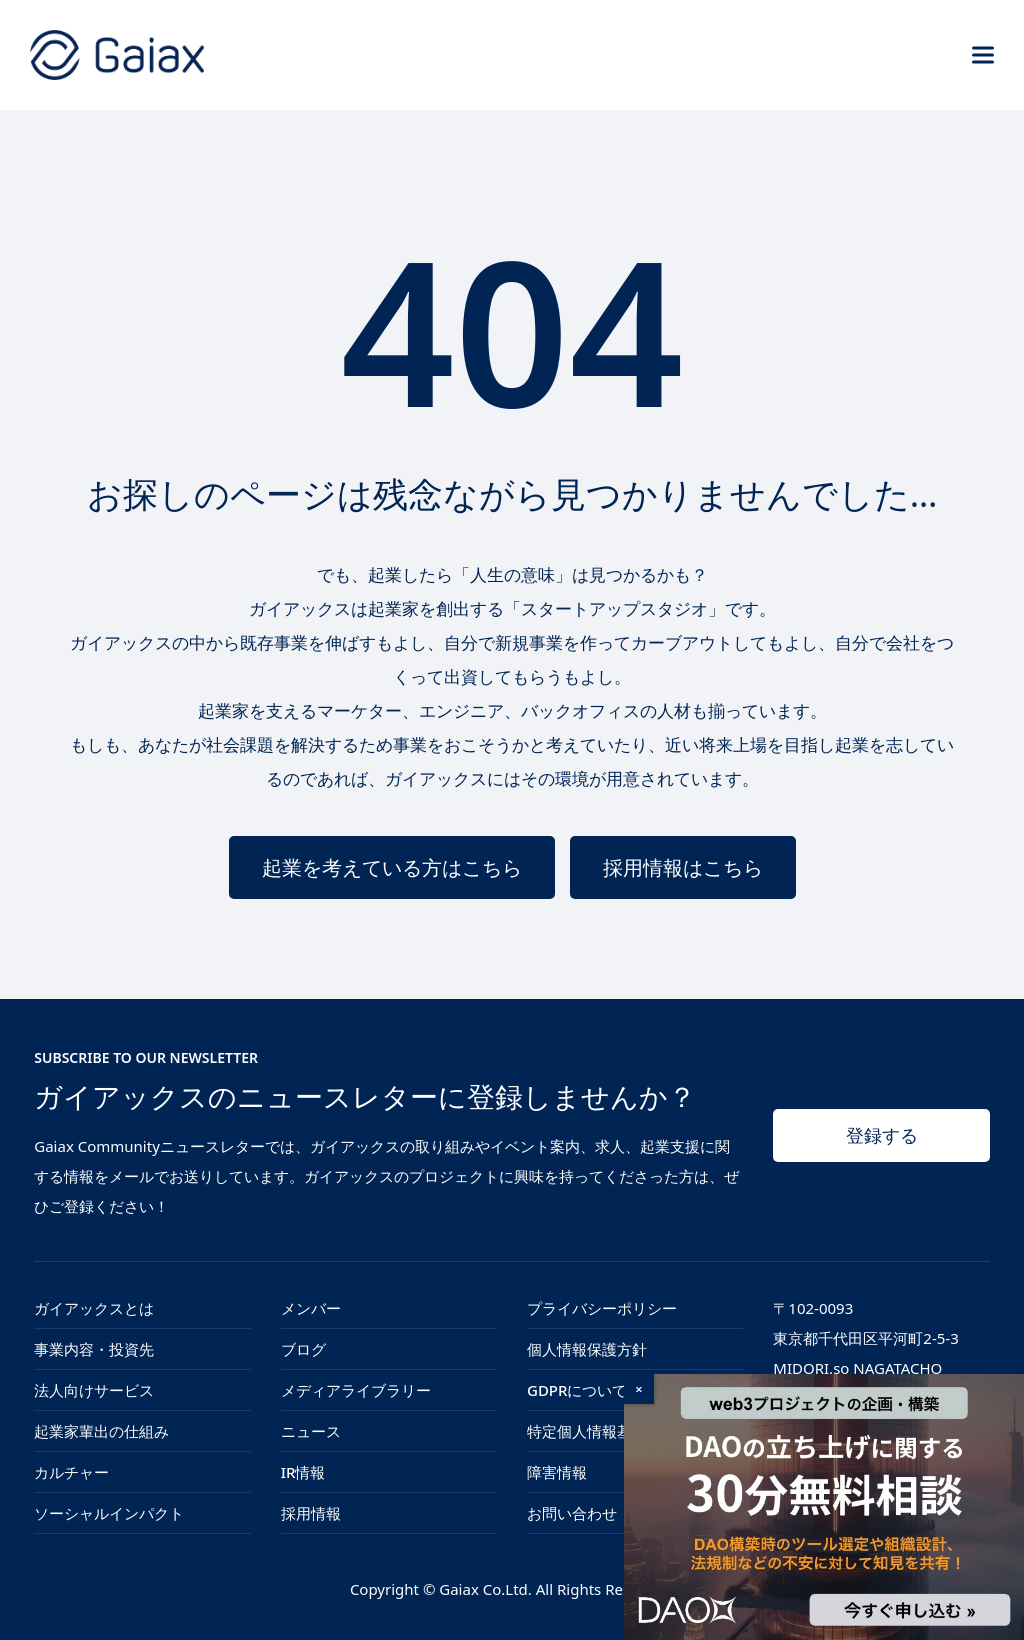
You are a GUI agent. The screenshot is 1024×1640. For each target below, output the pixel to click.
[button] (983, 54)
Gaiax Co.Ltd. (485, 1589)
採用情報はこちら (683, 867)
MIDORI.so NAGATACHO (857, 1368)
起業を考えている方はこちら (392, 867)
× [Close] (638, 1389)
